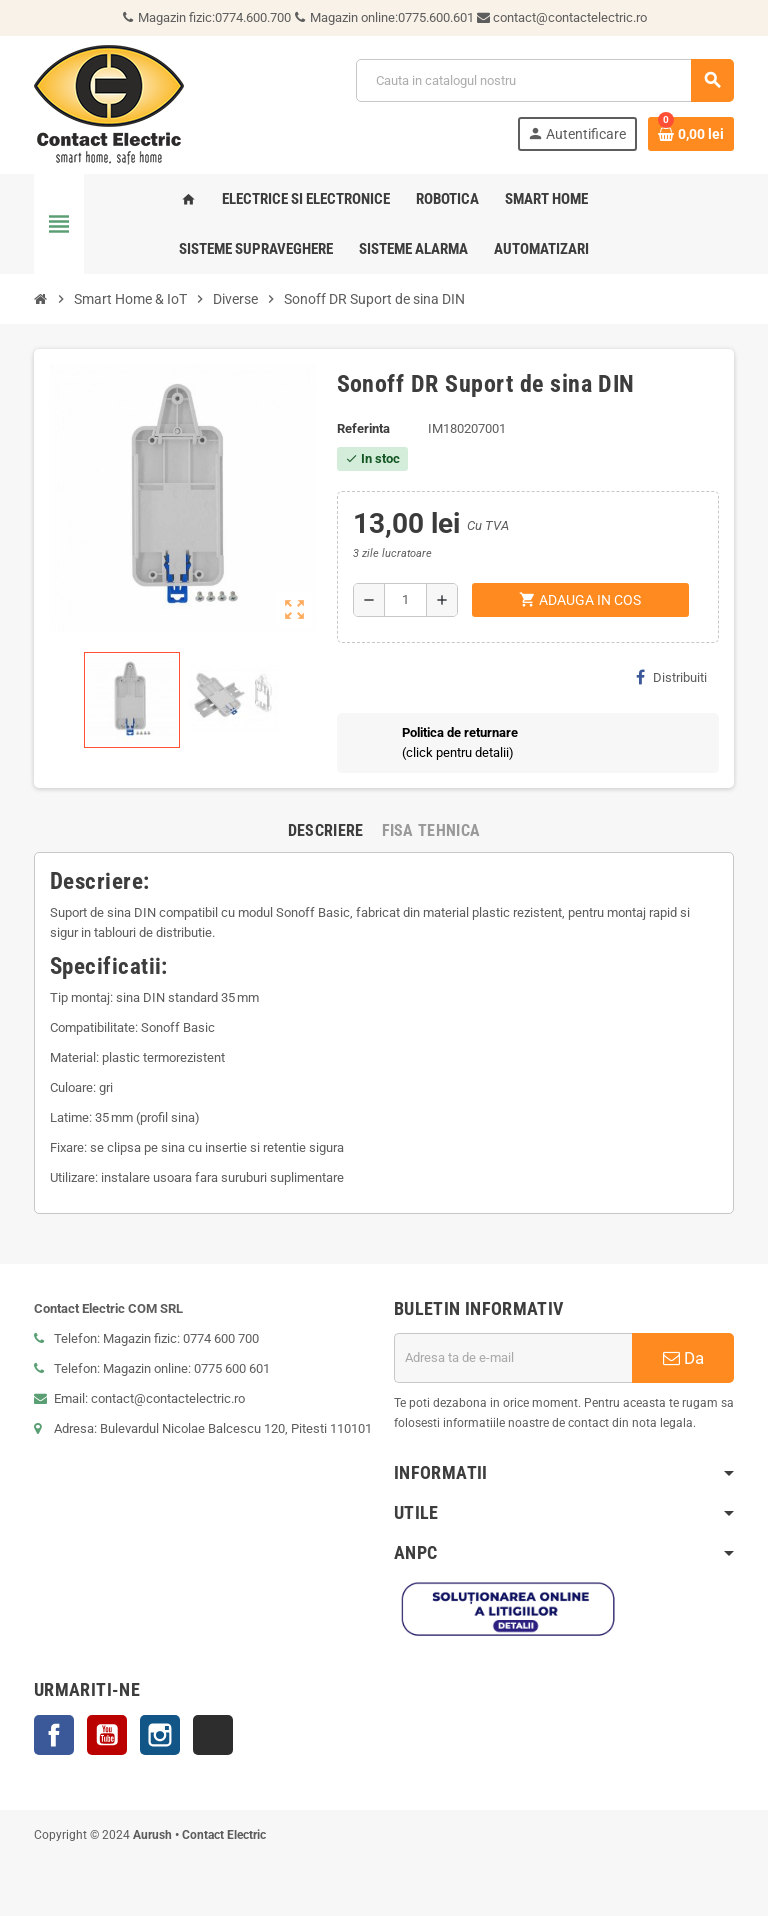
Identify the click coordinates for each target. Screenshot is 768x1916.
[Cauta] (544, 80)
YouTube (107, 1735)
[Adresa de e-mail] (513, 1358)
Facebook (54, 1735)
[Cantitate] (405, 600)
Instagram (160, 1735)
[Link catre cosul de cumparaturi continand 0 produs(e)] (691, 134)
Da (683, 1358)
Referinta (363, 428)
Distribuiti (671, 677)
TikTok (213, 1735)
